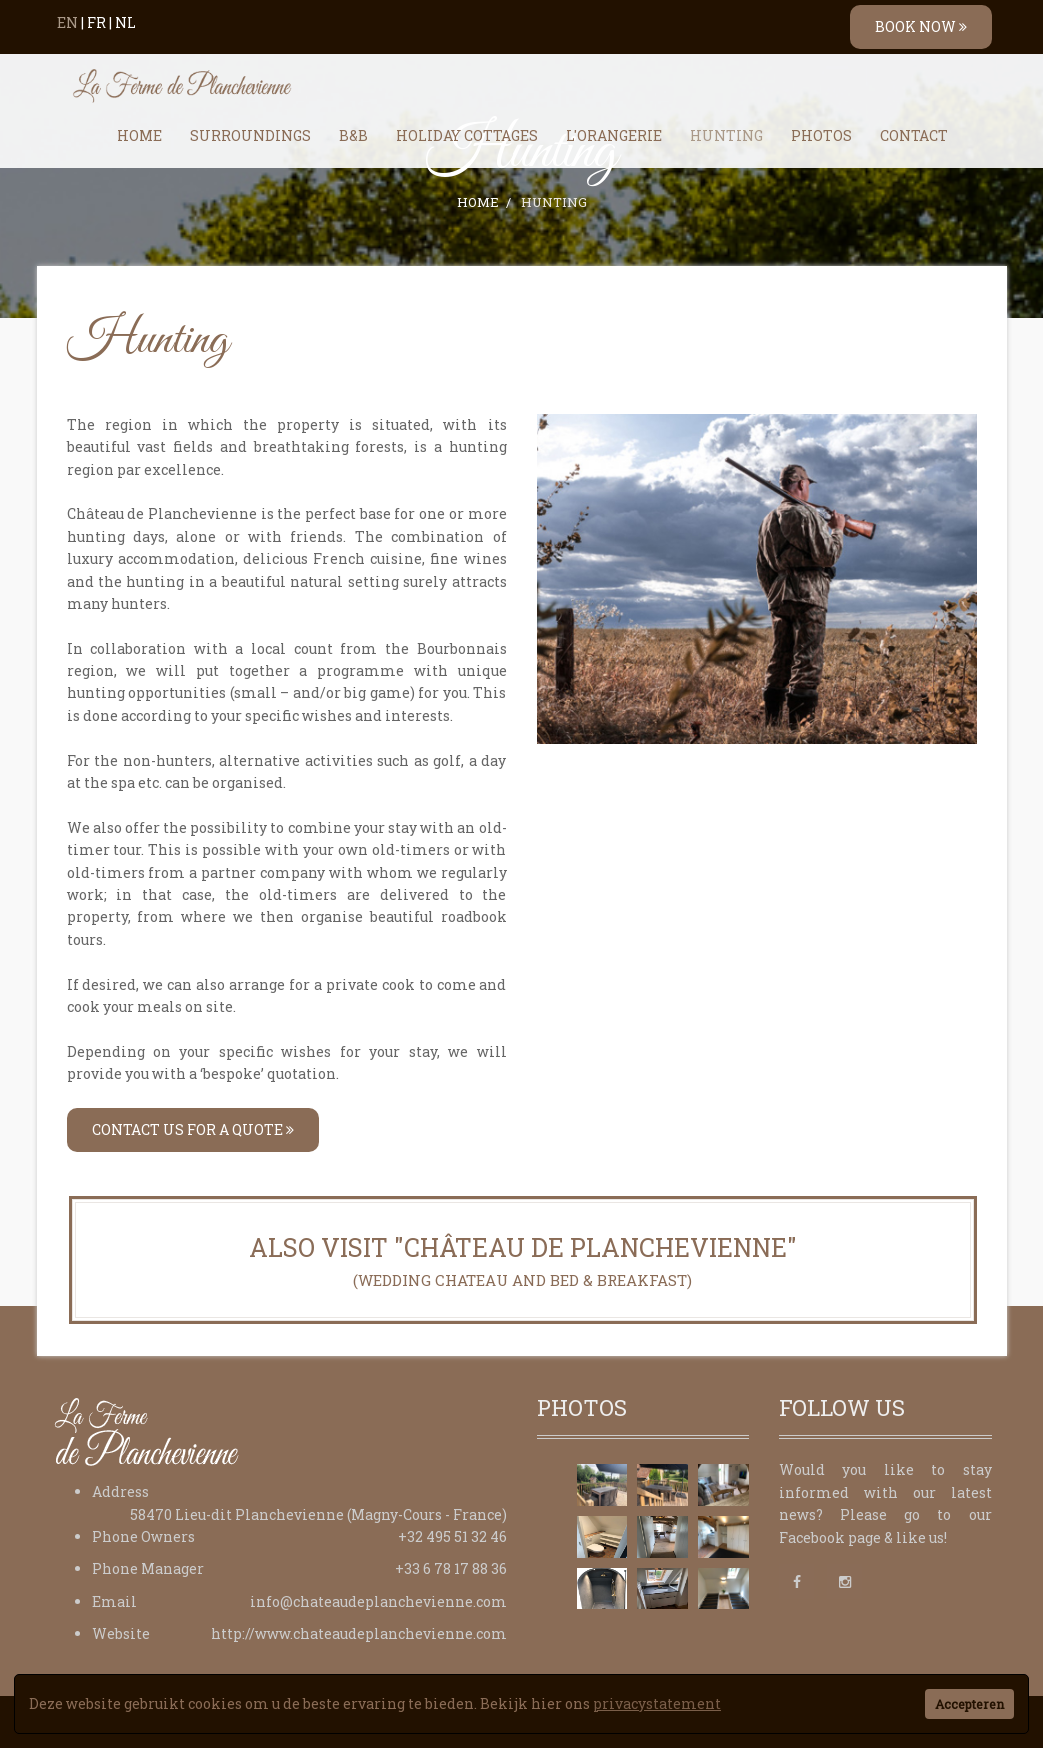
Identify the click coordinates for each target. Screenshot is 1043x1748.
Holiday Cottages (467, 135)
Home (139, 135)
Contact (914, 135)
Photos (821, 135)
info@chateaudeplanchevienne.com (378, 1601)
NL (125, 22)
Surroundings (250, 135)
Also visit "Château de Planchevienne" (523, 1261)
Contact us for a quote (193, 1129)
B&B (353, 135)
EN (67, 22)
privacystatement (657, 1703)
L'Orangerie (614, 135)
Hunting (726, 135)
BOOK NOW (921, 26)
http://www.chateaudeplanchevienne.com (359, 1633)
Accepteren (969, 1704)
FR (96, 22)
